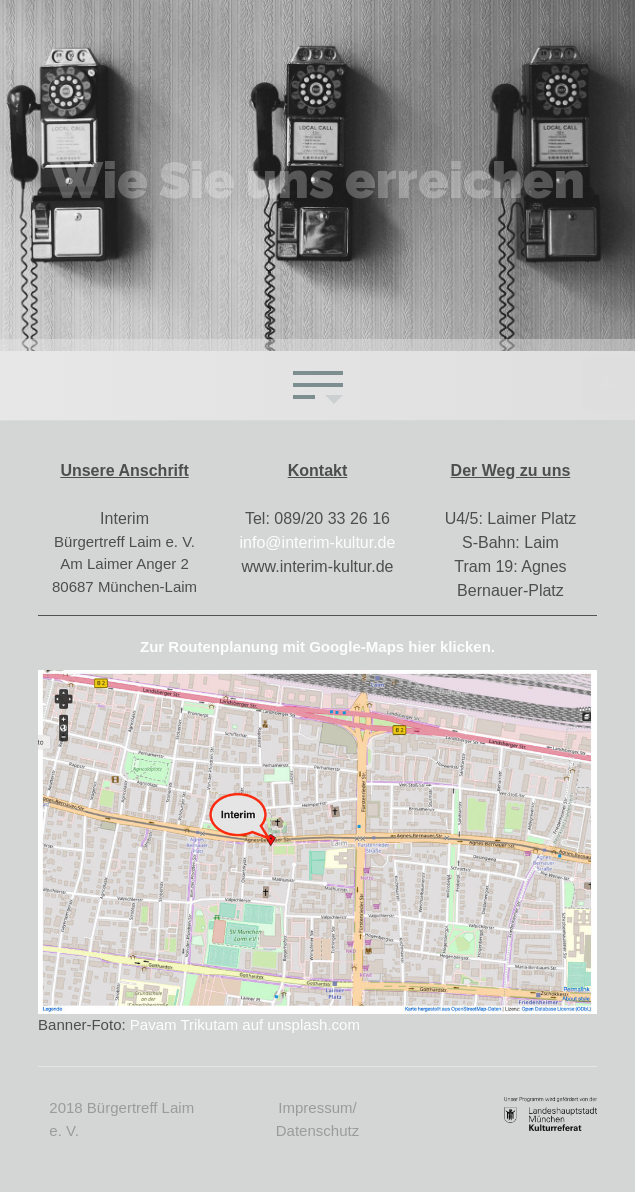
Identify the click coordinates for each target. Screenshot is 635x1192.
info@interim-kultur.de (318, 542)
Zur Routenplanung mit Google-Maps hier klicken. (317, 646)
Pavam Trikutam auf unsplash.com (245, 1024)
